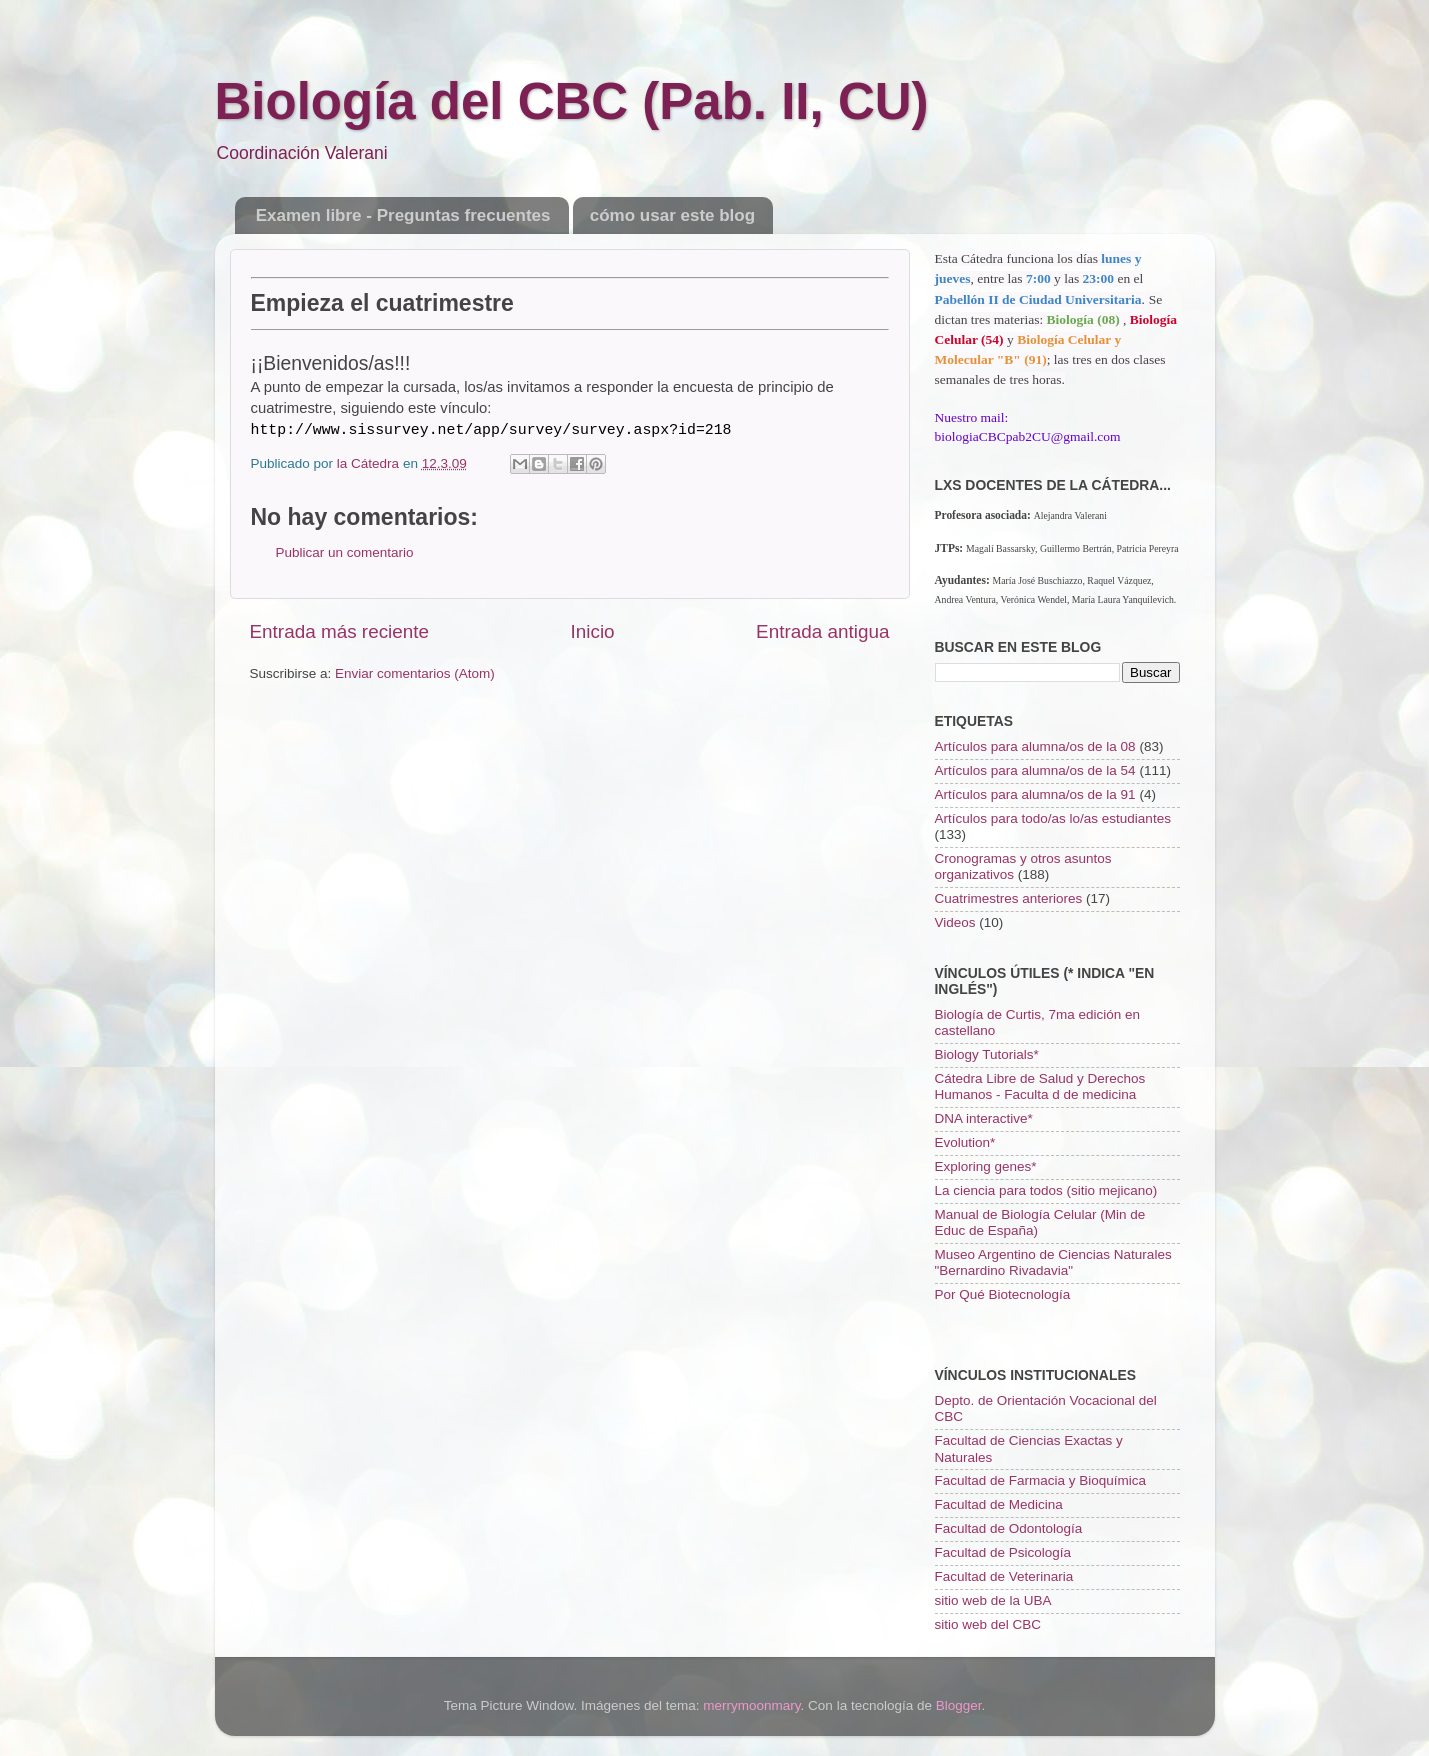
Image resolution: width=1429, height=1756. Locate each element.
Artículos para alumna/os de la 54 (1035, 770)
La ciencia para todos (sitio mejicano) (1046, 1190)
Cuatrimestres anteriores (1009, 898)
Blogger (959, 1705)
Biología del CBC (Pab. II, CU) (572, 101)
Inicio (593, 631)
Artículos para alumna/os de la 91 (1035, 794)
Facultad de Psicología (1003, 1552)
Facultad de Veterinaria (1004, 1576)
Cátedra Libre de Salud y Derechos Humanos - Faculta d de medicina (1040, 1086)
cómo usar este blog (672, 215)
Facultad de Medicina (999, 1504)
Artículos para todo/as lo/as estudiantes (1053, 818)
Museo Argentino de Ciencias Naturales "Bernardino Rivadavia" (1053, 1262)
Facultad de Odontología (1009, 1528)
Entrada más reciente (340, 631)
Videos (955, 922)
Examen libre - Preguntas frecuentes (403, 215)
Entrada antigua (822, 631)
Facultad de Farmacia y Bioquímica (1041, 1480)
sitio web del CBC (988, 1624)
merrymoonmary (751, 1705)
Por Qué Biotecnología (1003, 1294)
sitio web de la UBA (993, 1600)
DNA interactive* (984, 1118)
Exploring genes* (986, 1166)
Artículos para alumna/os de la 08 (1035, 746)
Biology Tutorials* (987, 1054)
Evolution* (965, 1142)
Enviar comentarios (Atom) (415, 673)
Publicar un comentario (345, 552)
